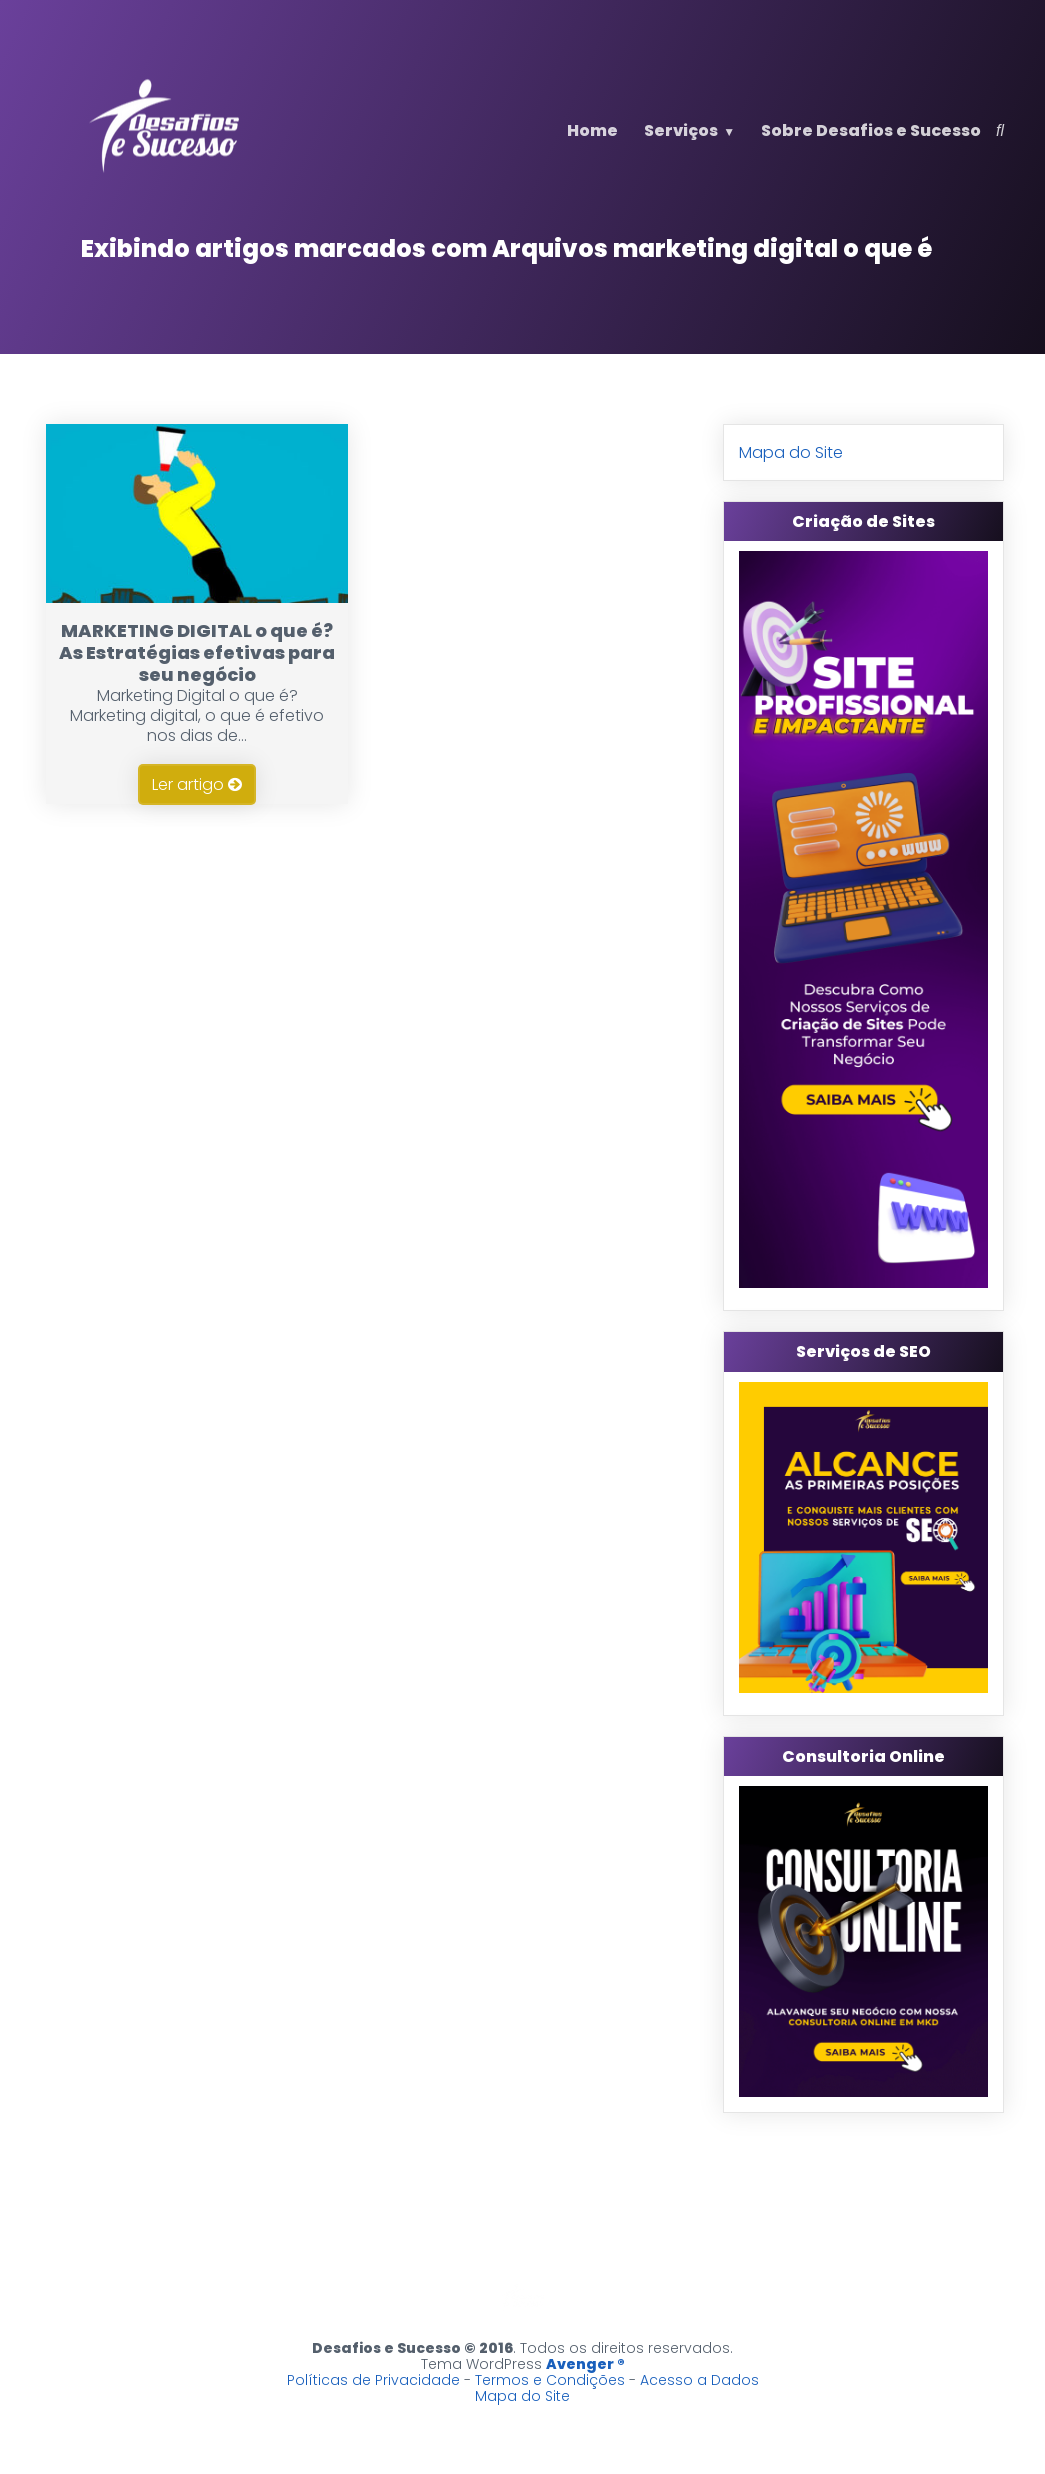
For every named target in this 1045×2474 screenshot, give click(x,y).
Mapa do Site (791, 452)
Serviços (681, 130)
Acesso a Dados (699, 2380)
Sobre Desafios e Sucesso (871, 130)
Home (592, 130)
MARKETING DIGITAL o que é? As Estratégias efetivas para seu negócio (197, 652)
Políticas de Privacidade (373, 2380)
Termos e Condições (550, 2380)
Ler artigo (197, 784)
